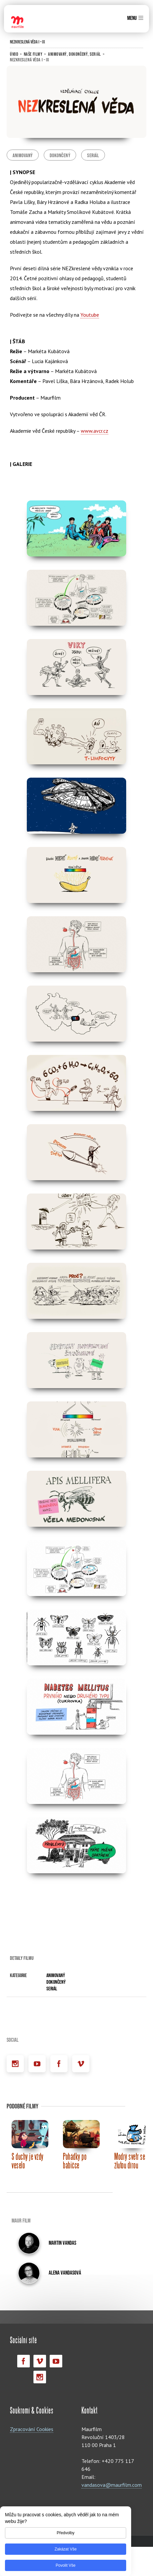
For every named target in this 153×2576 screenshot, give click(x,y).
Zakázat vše (66, 2549)
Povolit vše (66, 2565)
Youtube (89, 314)
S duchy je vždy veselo (28, 2144)
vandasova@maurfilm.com (111, 2468)
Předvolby (65, 2533)
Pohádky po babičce (74, 2144)
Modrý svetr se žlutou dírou (129, 2144)
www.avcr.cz (94, 430)
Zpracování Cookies (31, 2412)
